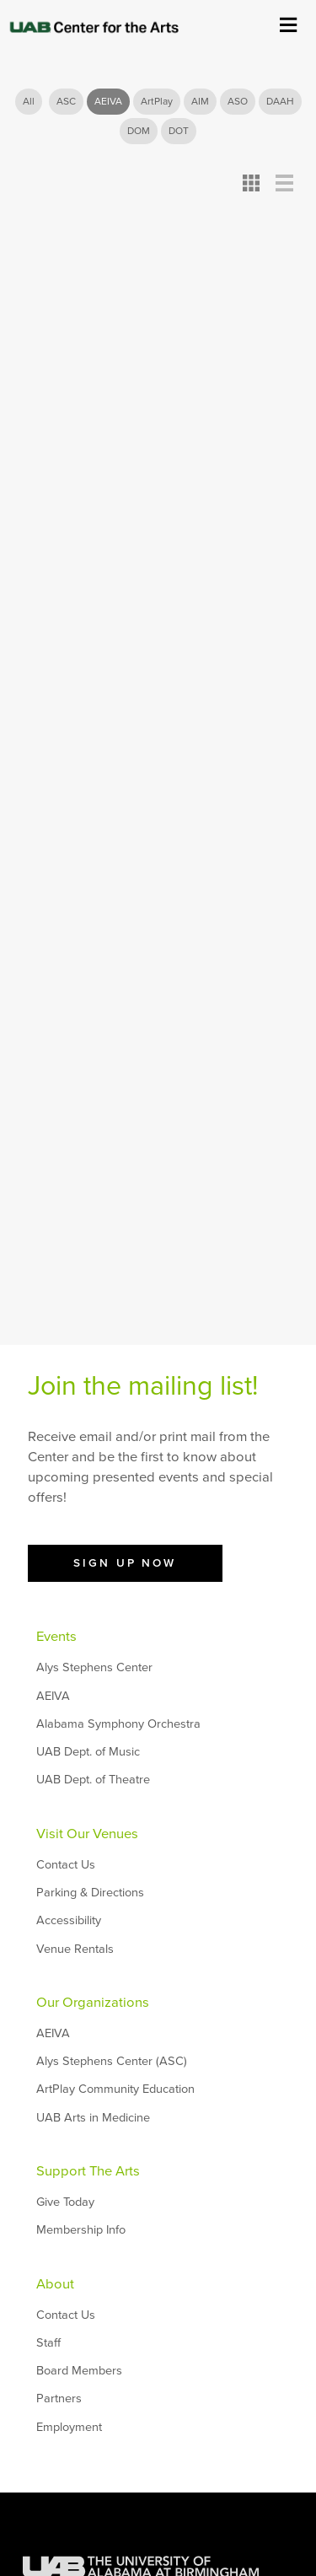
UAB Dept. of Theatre (93, 1779)
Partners (59, 2398)
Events (56, 1636)
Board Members (79, 2371)
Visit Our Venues (87, 1834)
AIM (200, 101)
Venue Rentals (75, 1949)
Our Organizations (92, 2002)
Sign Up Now (124, 1563)
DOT (179, 131)
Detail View (284, 183)
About (55, 2284)
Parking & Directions (90, 1892)
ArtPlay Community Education (115, 2089)
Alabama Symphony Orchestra (118, 1724)
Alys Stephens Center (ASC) (111, 2061)
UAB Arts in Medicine (93, 2118)
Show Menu (288, 23)
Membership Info (81, 2230)
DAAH (280, 101)
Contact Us (65, 1865)
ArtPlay (157, 101)
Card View (251, 183)
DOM (138, 131)
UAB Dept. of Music (88, 1752)
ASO (238, 101)
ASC (66, 101)
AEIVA (108, 101)
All (29, 101)
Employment (69, 2427)
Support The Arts (88, 2171)
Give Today (65, 2202)
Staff (48, 2343)
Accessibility (68, 1920)
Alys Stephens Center (94, 1667)
